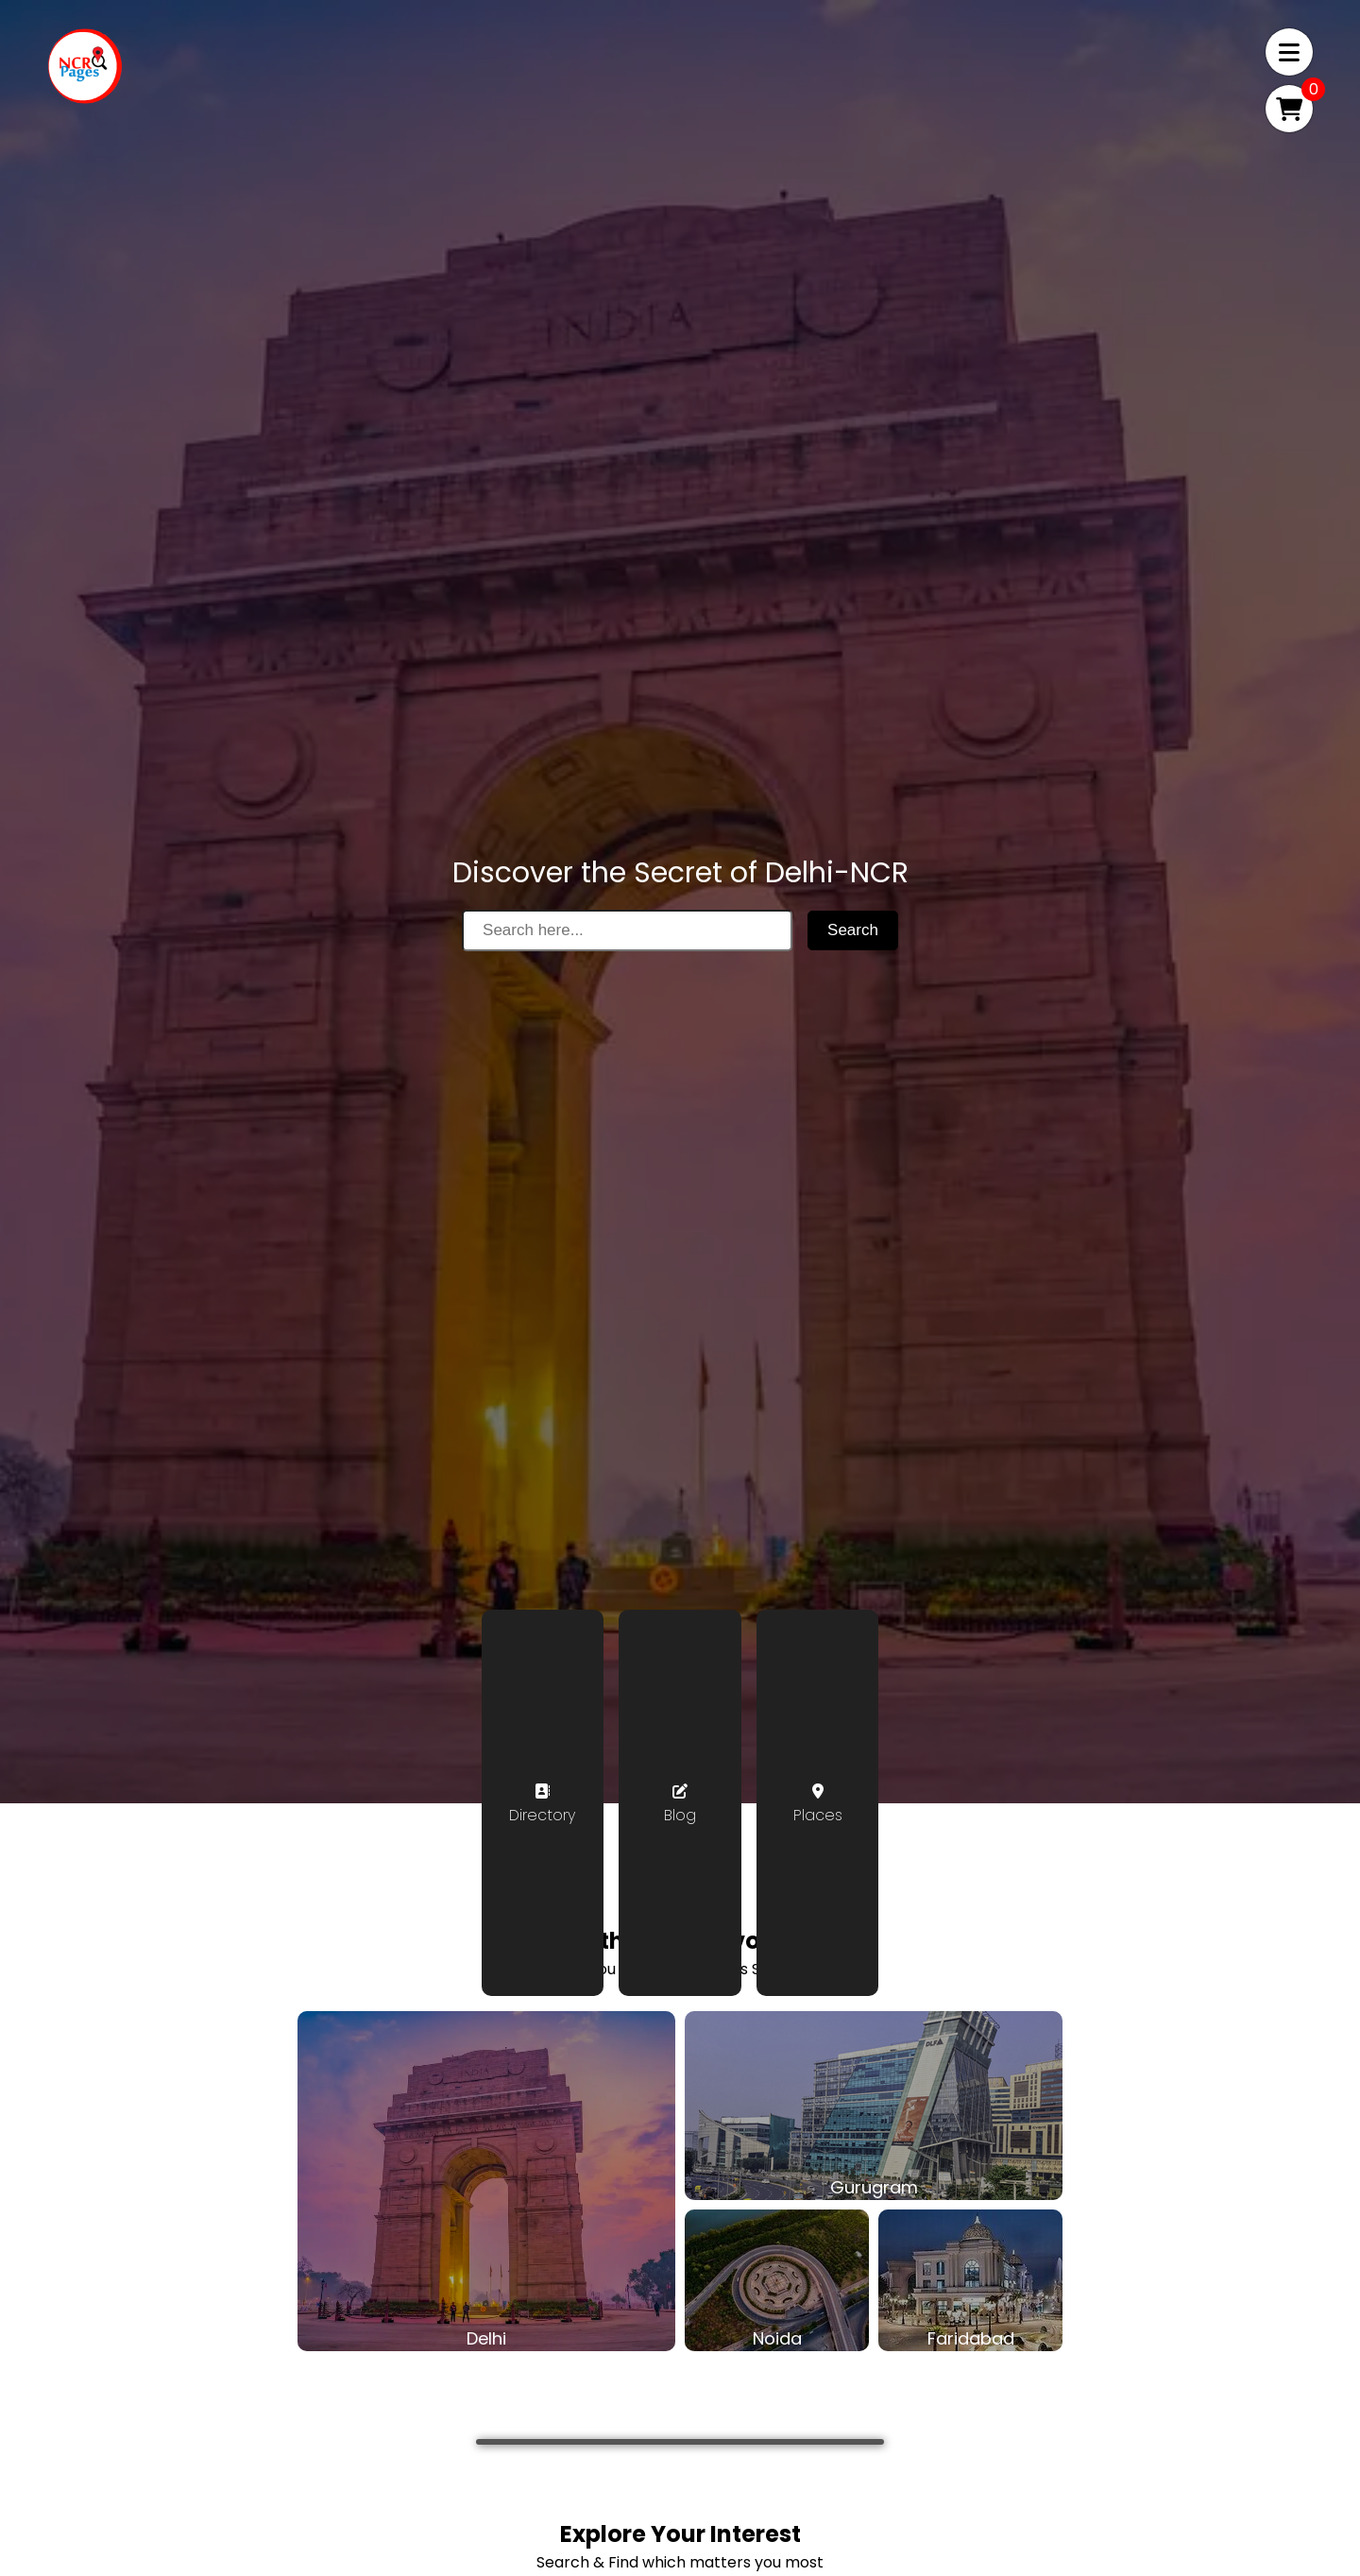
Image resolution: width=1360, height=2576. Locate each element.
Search (852, 930)
